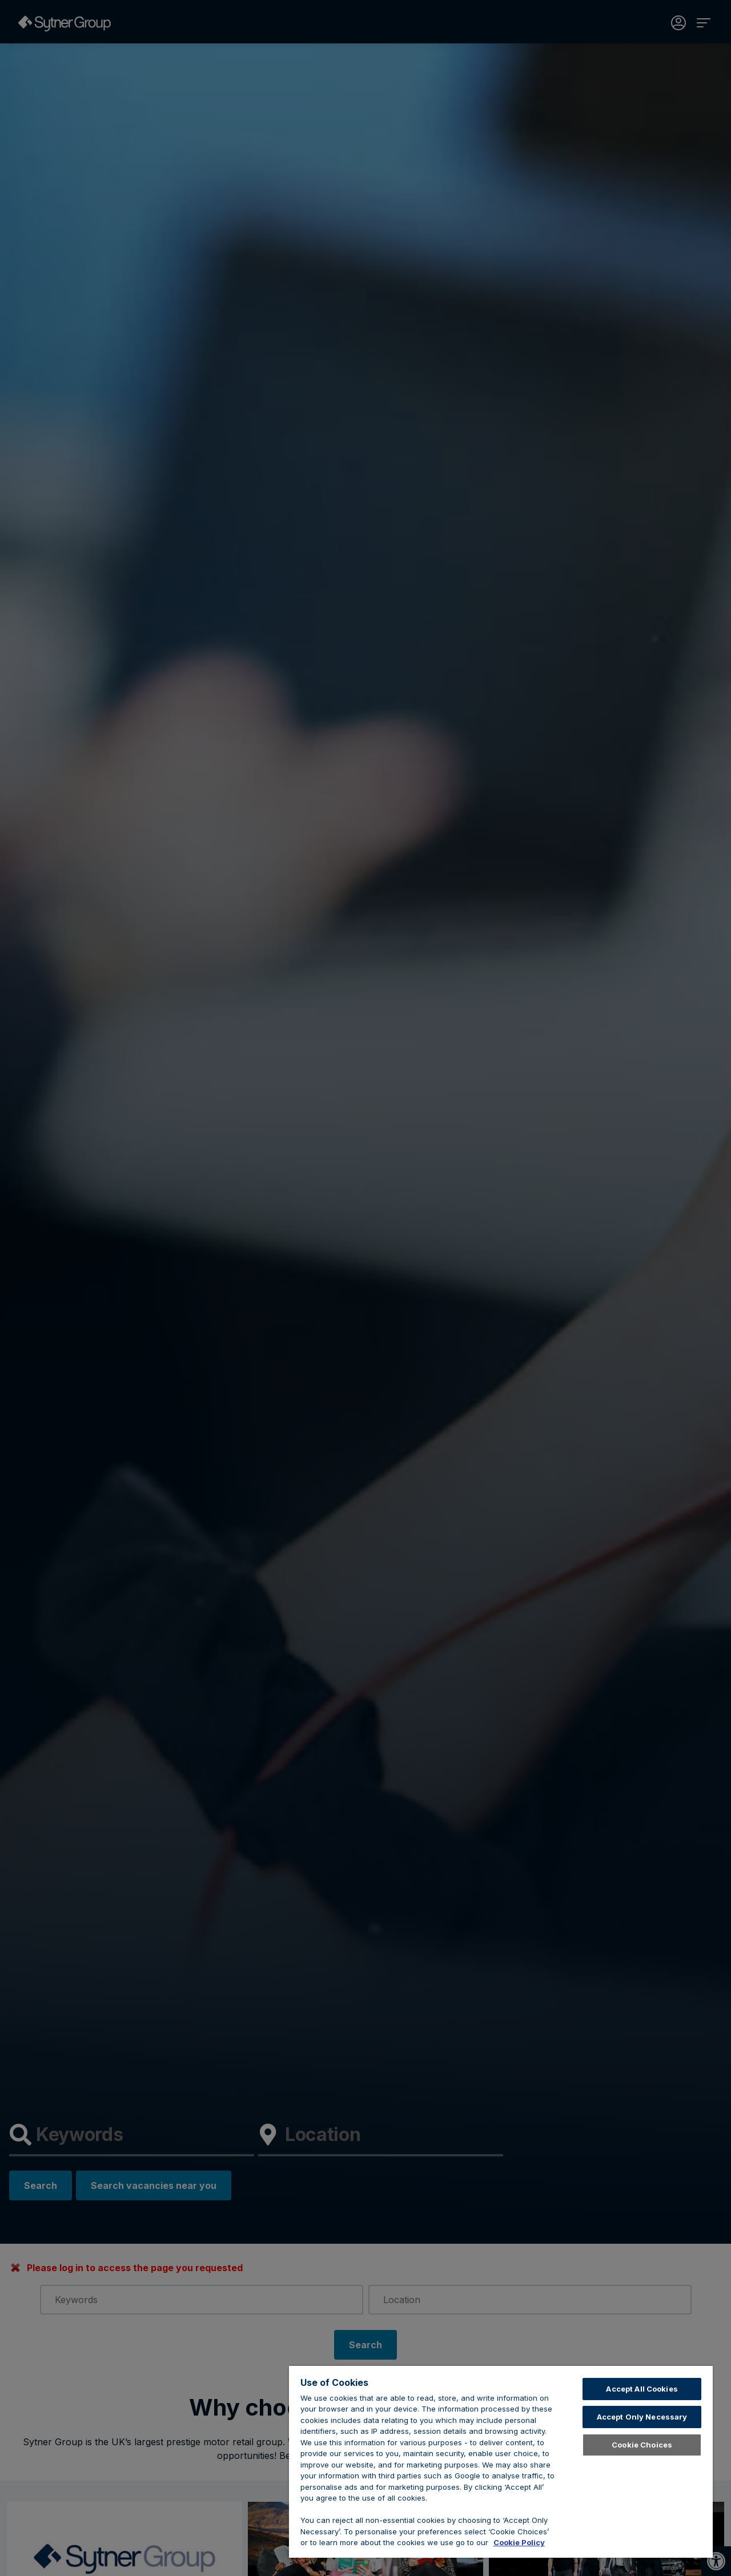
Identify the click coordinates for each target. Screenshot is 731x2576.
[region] (501, 2462)
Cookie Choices (642, 2444)
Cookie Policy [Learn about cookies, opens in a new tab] (519, 2542)
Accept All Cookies (641, 2388)
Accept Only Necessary (642, 2416)
